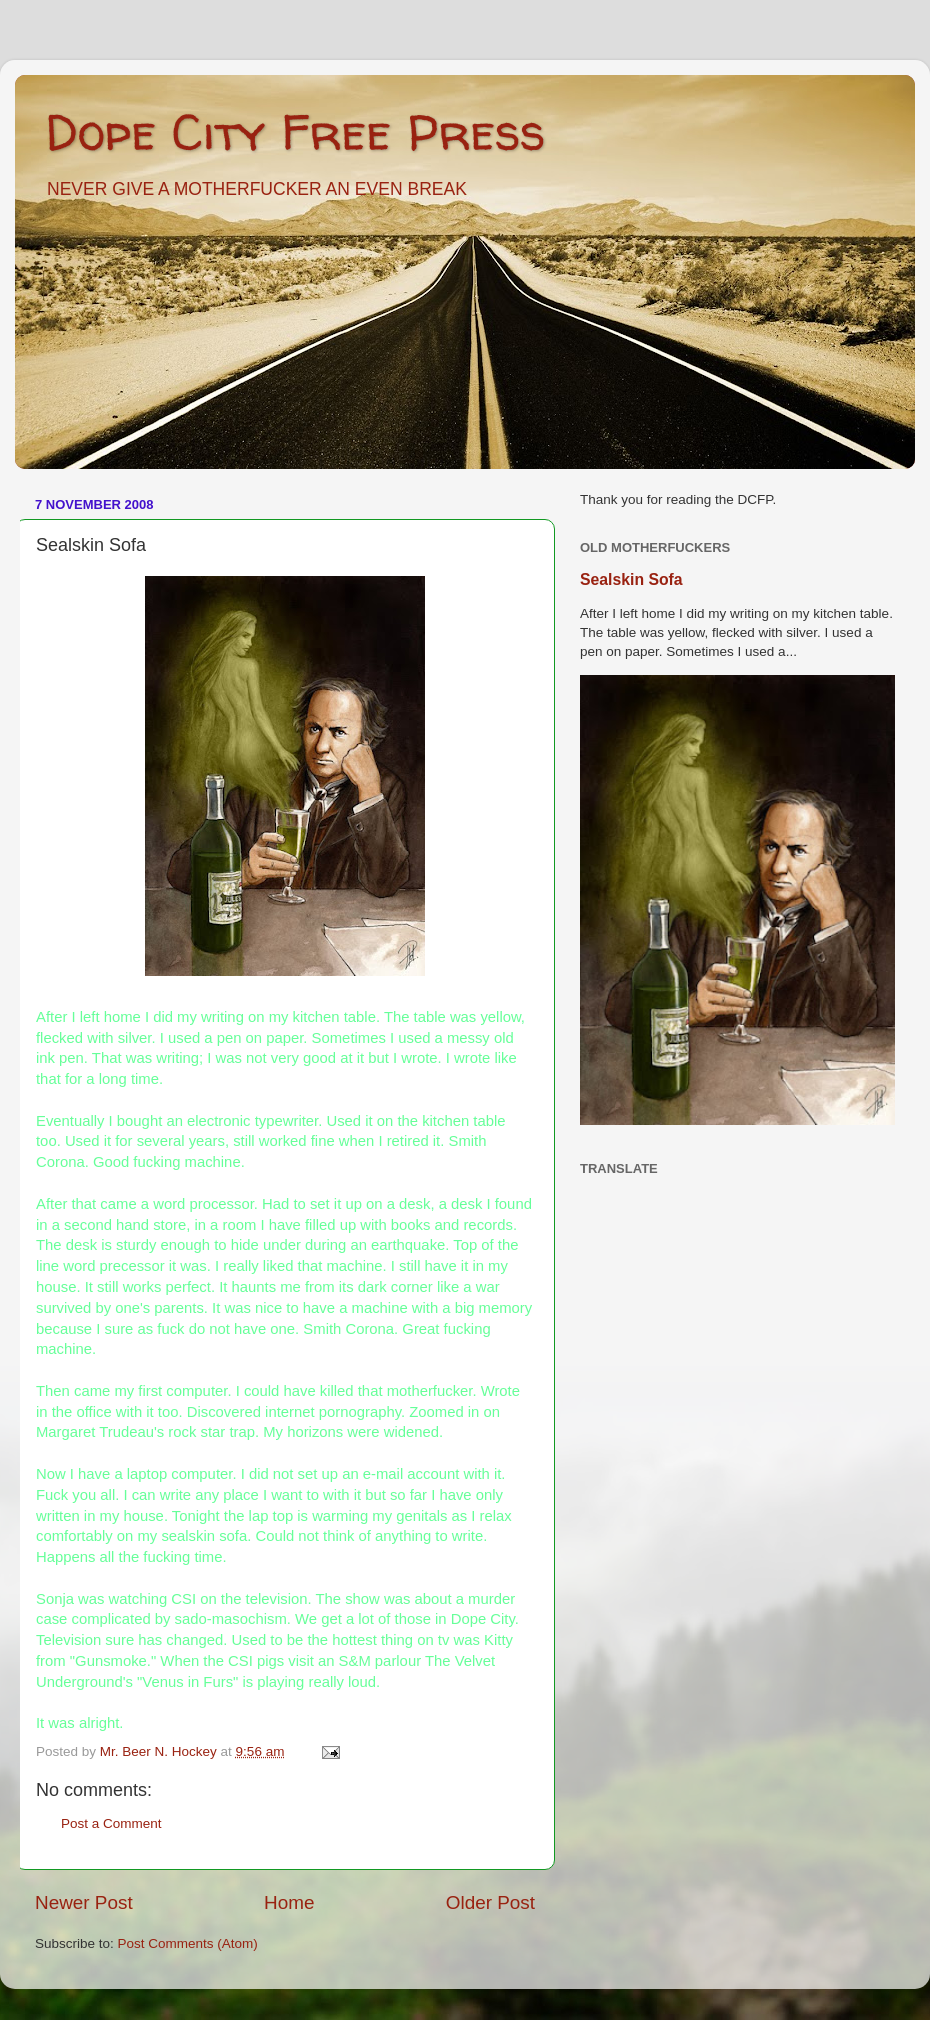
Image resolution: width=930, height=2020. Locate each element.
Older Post (490, 1902)
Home (289, 1902)
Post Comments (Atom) (188, 1943)
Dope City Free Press (295, 131)
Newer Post (84, 1902)
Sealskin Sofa (631, 579)
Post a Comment (111, 1823)
